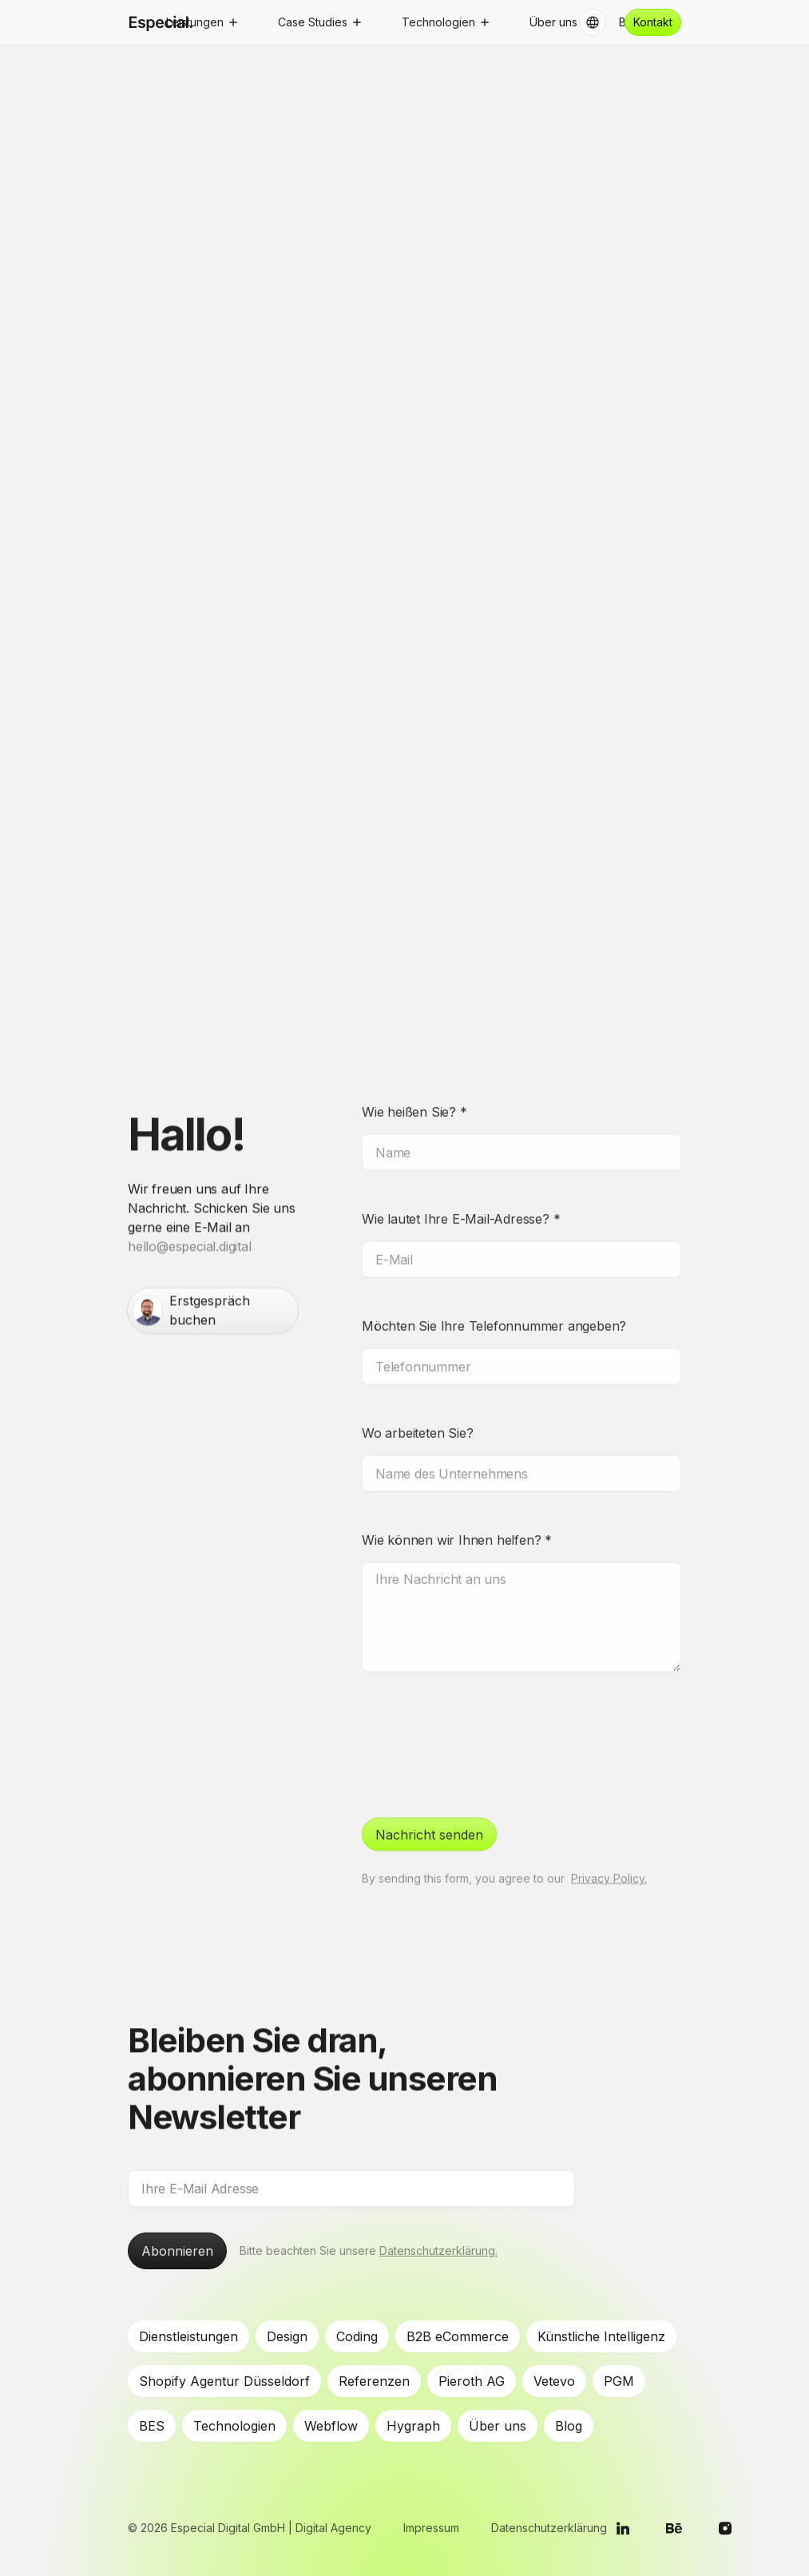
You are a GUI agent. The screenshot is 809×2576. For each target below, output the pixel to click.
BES (152, 2426)
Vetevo (554, 2381)
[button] (201, 22)
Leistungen (195, 22)
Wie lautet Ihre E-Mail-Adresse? (461, 1183)
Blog (568, 2426)
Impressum (431, 2527)
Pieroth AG (471, 2381)
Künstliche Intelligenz (601, 2336)
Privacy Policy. (609, 1842)
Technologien (234, 2426)
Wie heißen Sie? (414, 1076)
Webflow (331, 2426)
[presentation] (483, 1706)
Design (287, 2336)
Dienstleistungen (188, 2336)
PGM (619, 2381)
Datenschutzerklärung (549, 2527)
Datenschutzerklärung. (438, 2250)
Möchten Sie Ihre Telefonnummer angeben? (494, 1290)
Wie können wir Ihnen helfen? (457, 1504)
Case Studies (312, 22)
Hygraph (413, 2426)
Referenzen (374, 2381)
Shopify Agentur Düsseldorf (224, 2381)
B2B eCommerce (457, 2336)
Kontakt (652, 22)
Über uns (497, 2426)
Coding (357, 2336)
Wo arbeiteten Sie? (417, 1397)
